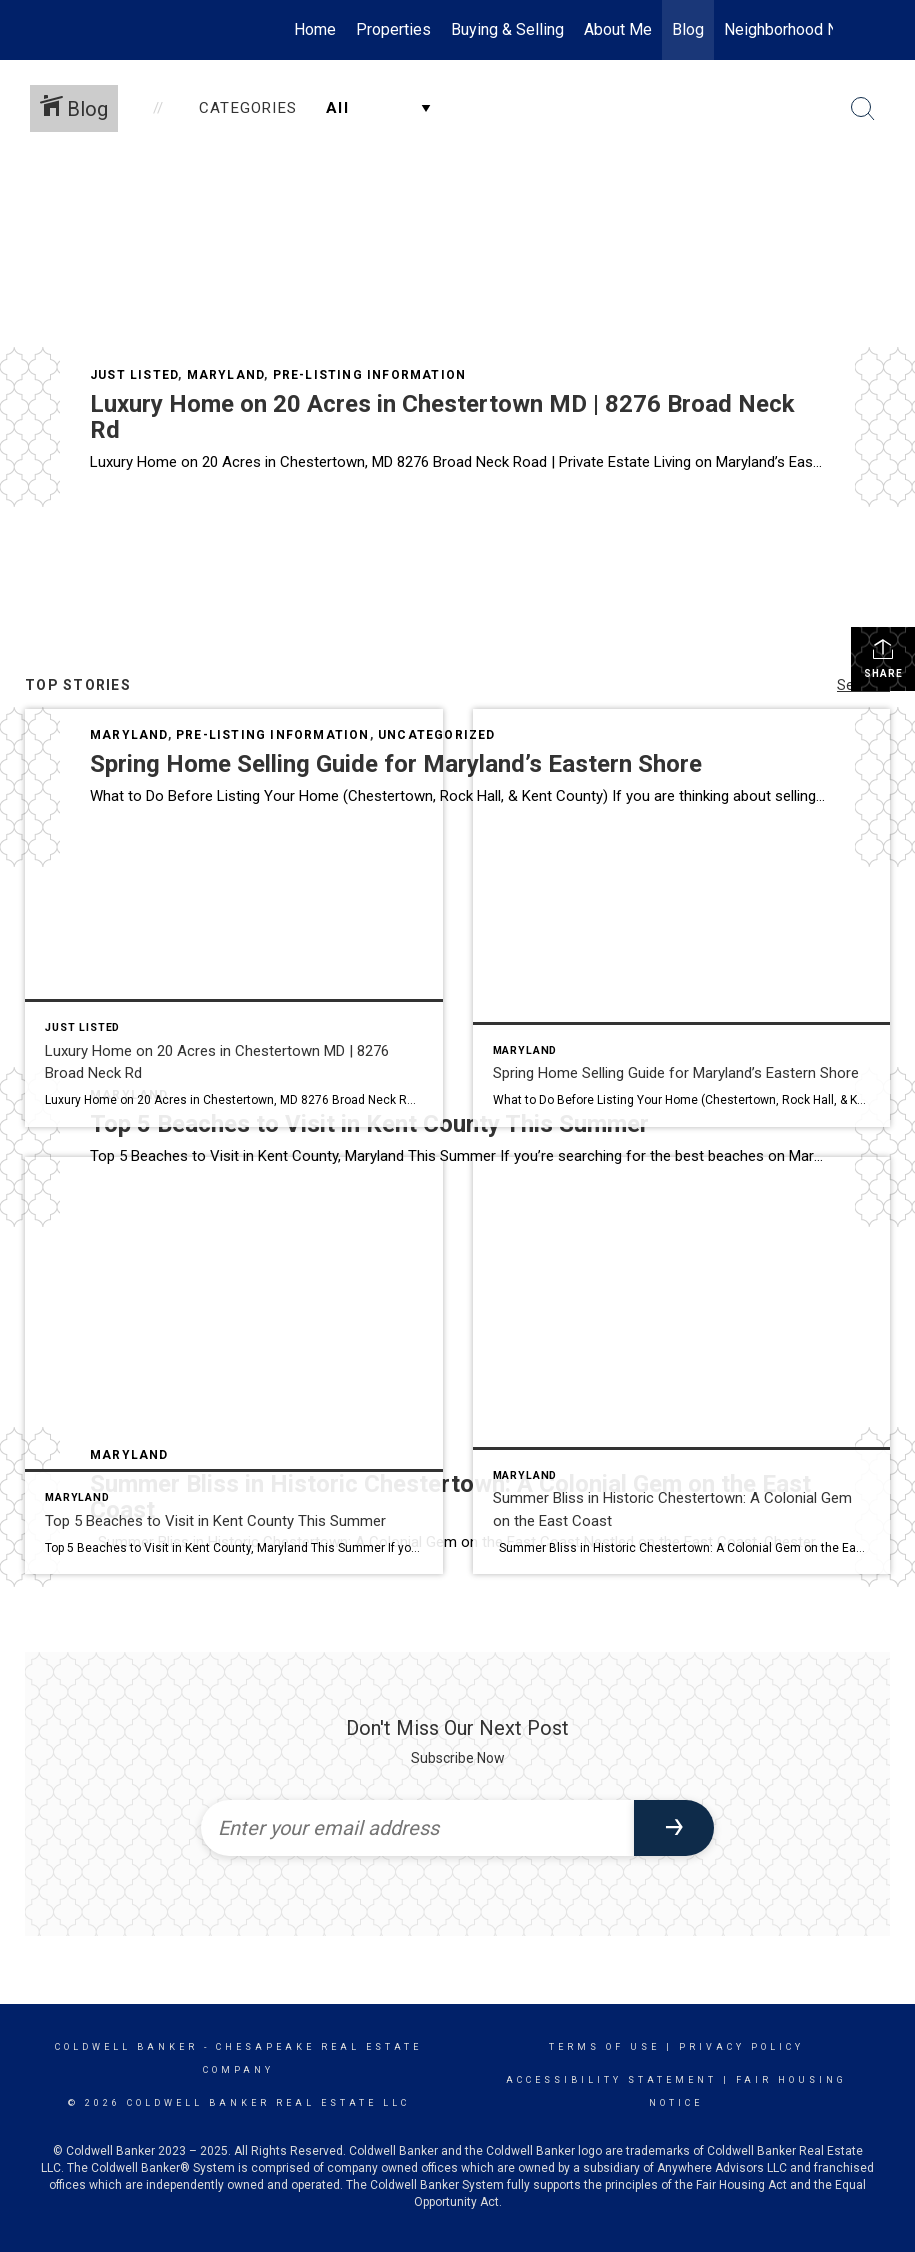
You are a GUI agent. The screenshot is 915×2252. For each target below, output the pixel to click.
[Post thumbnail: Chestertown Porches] (682, 1366)
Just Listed (134, 375)
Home (315, 29)
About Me (618, 29)
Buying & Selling (507, 29)
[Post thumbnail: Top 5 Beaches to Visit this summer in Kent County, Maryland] (234, 1366)
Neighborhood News (796, 29)
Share (883, 658)
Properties (393, 29)
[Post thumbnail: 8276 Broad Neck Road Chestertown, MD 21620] (234, 918)
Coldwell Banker (126, 2047)
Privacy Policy (741, 2047)
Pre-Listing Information (370, 375)
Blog (688, 29)
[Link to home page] (93, 30)
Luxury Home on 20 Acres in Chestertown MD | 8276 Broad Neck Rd (442, 417)
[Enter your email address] (417, 1828)
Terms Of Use (604, 2047)
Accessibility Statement (611, 2080)
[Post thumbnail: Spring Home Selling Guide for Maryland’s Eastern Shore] (682, 918)
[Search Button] (863, 109)
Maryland (226, 375)
